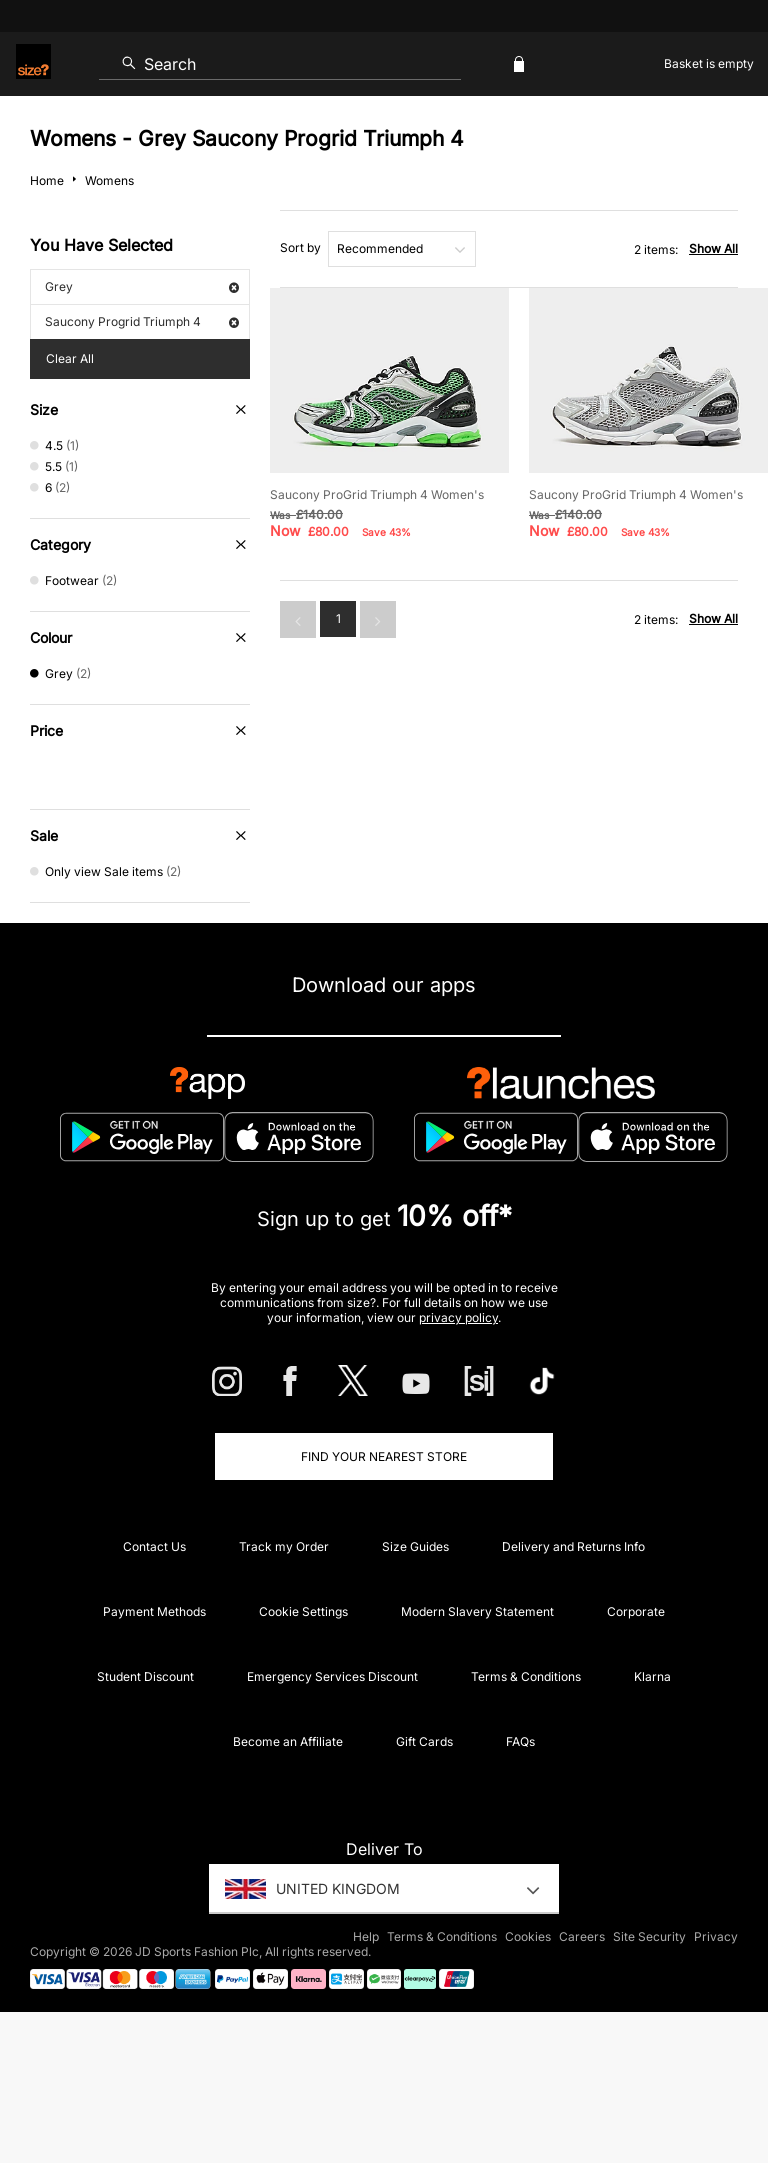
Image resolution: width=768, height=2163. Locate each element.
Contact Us (154, 1546)
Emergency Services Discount (332, 1676)
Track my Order (284, 1546)
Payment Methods (154, 1611)
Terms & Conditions (526, 1676)
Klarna (652, 1676)
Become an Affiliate (288, 1741)
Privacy (716, 1936)
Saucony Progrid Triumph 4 (142, 321)
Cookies (528, 1936)
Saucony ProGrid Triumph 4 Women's (377, 494)
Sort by (300, 247)
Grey (142, 286)
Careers (582, 1936)
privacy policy (458, 1317)
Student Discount (145, 1676)
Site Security (649, 1936)
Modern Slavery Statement (477, 1611)
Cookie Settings (303, 1611)
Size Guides (415, 1546)
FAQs (520, 1741)
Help (366, 1936)
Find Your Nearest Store (384, 1456)
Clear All (70, 358)
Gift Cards (424, 1741)
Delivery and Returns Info (573, 1546)
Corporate (636, 1611)
